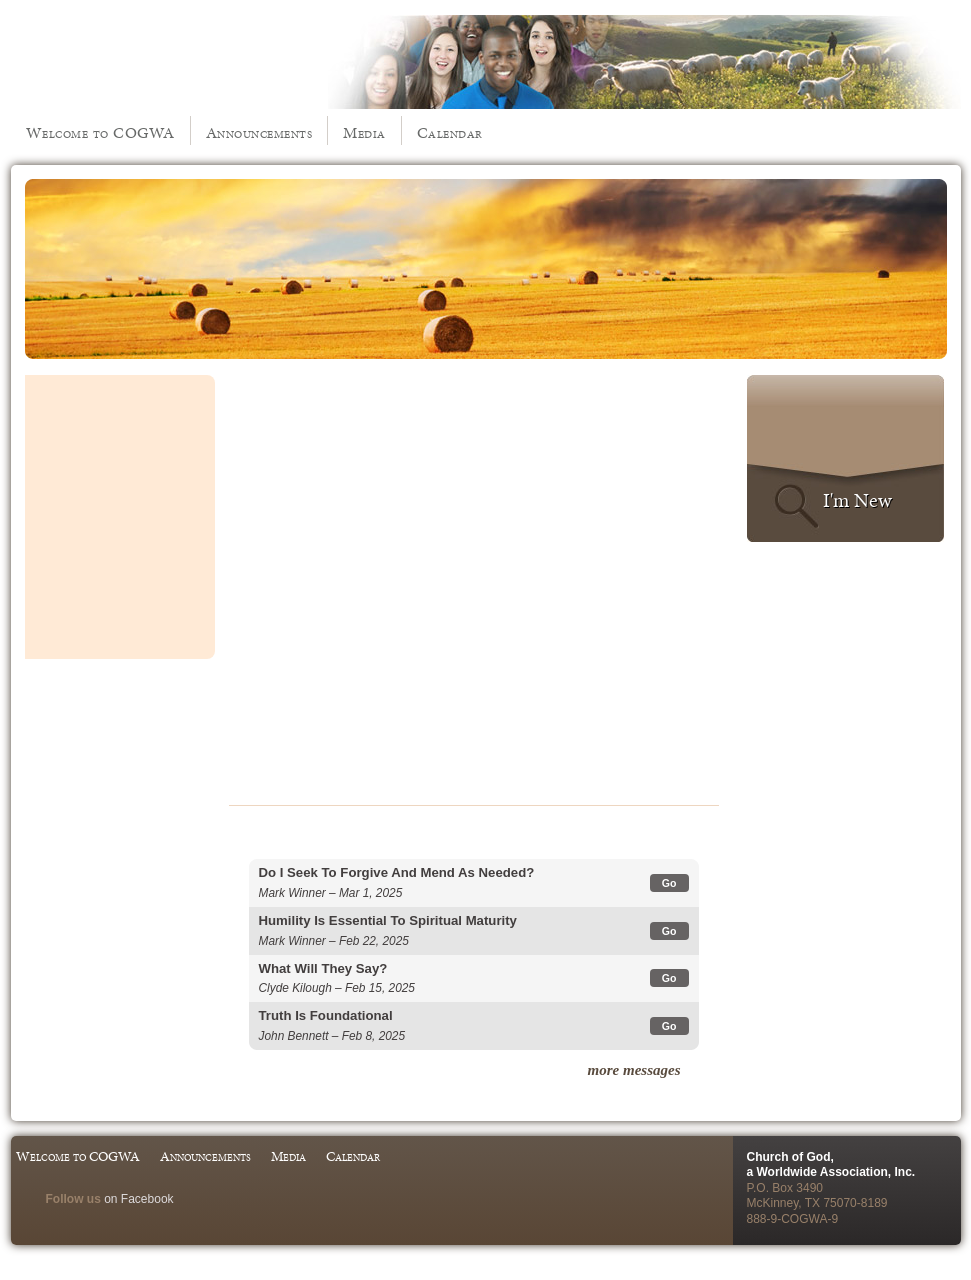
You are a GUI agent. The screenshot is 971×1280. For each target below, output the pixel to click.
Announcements (259, 132)
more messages (634, 1070)
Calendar (450, 132)
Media (364, 132)
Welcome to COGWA (100, 132)
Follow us (73, 1199)
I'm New (857, 500)
